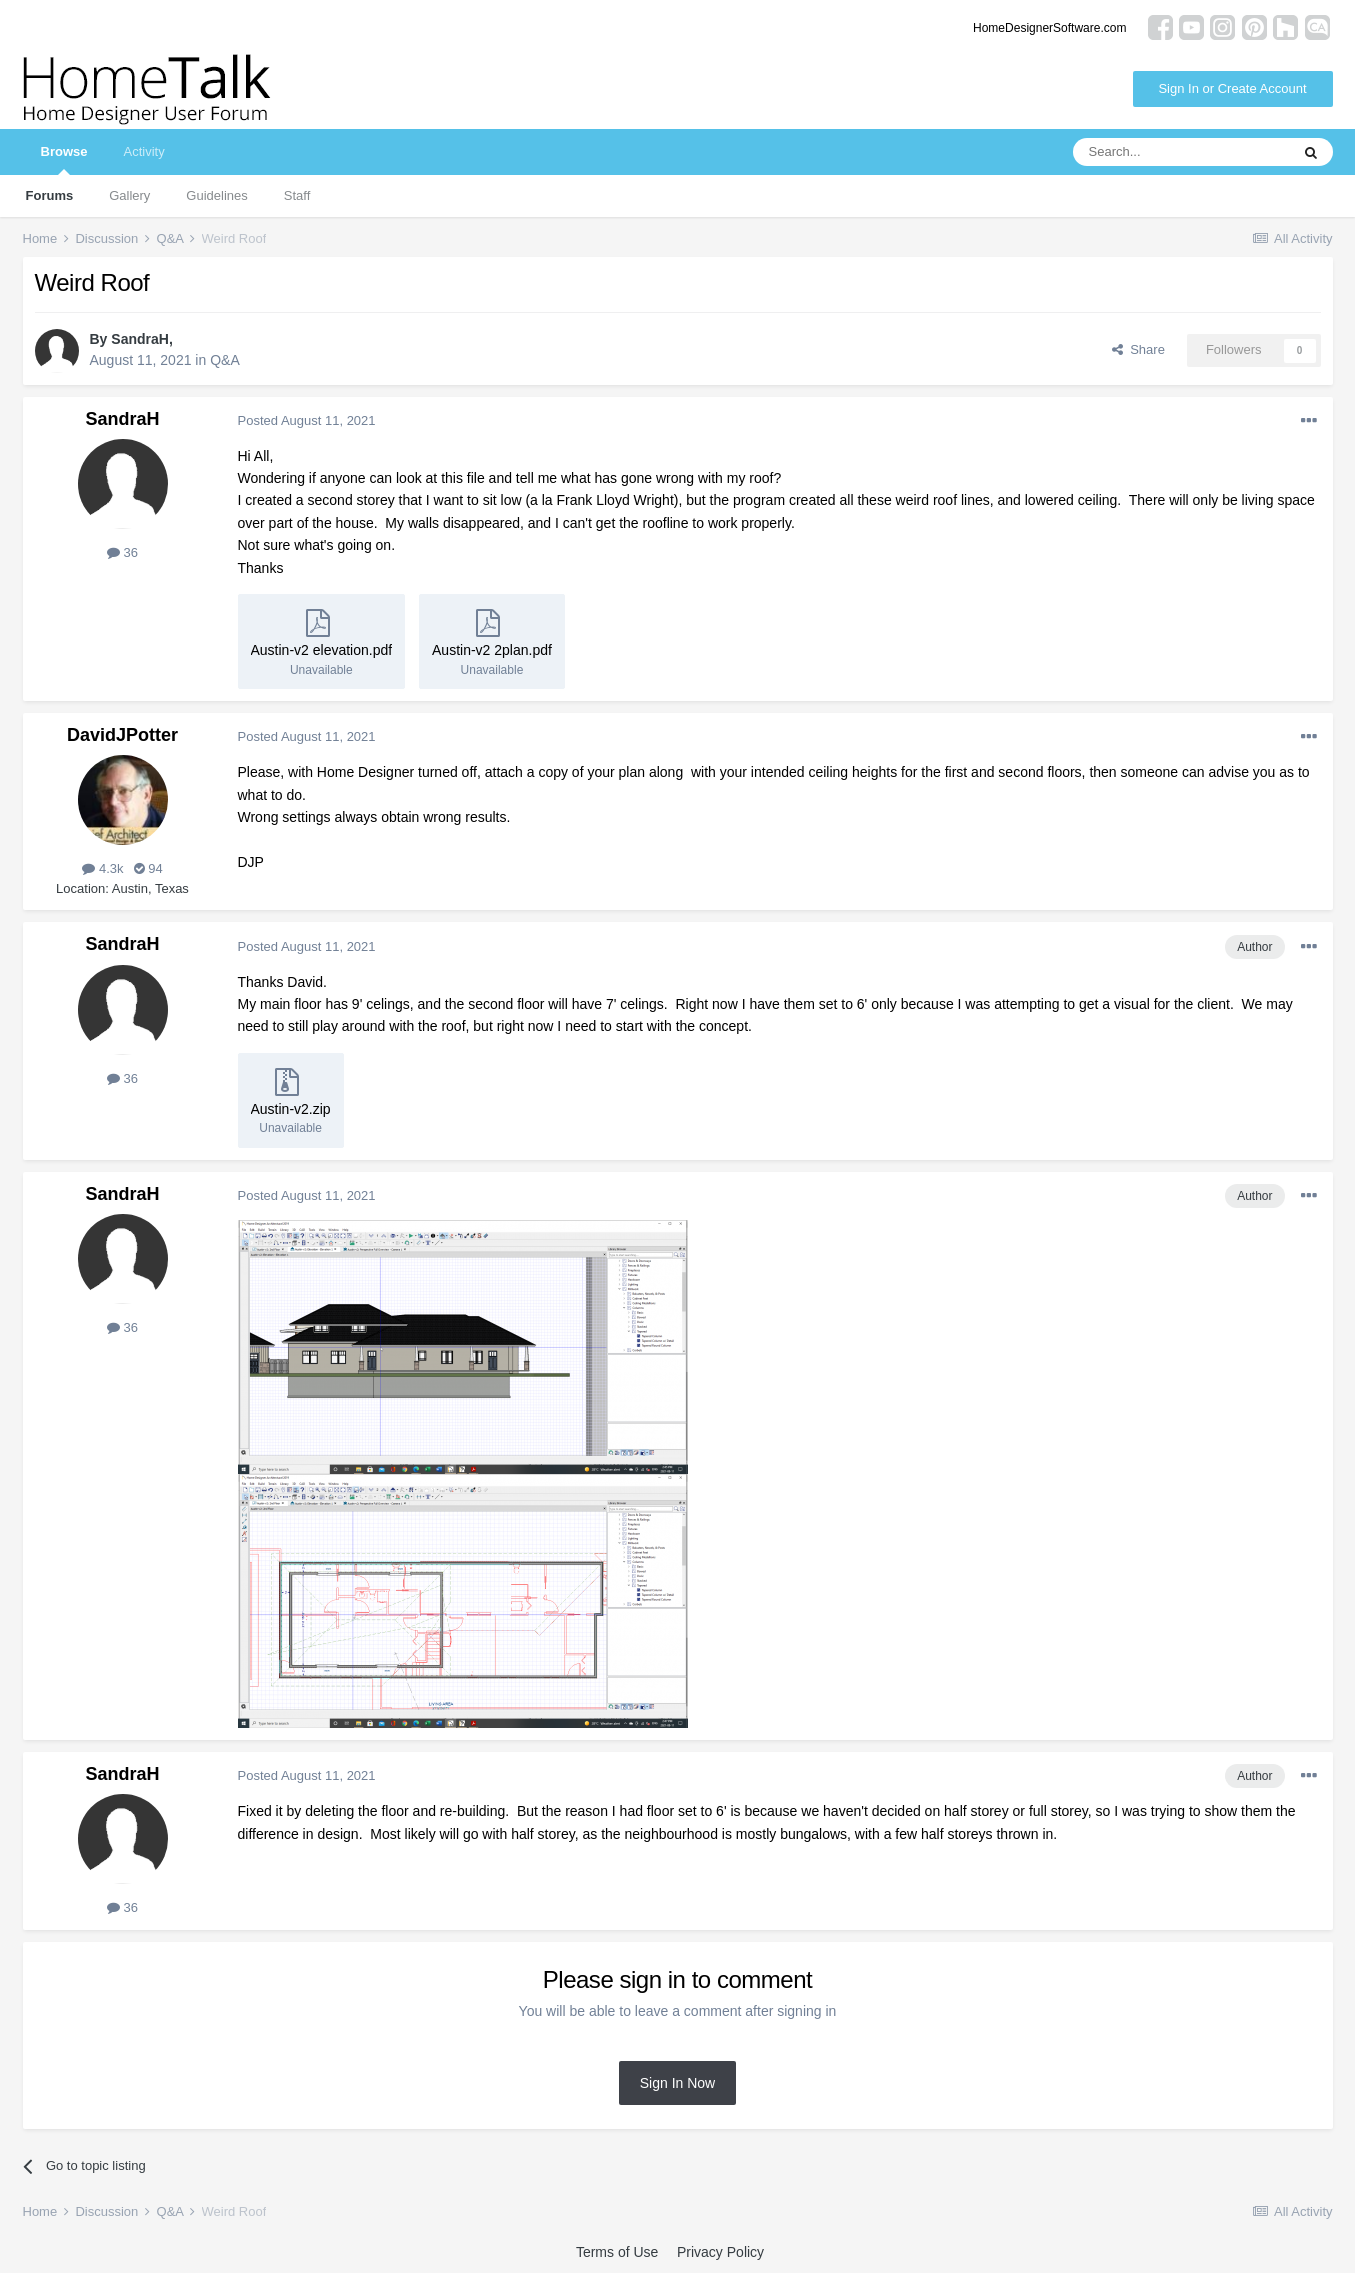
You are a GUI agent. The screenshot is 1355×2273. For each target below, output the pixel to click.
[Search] (1181, 152)
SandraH (140, 339)
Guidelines (216, 195)
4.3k (102, 868)
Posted (307, 420)
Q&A (225, 360)
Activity (143, 151)
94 (148, 868)
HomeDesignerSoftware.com (1049, 28)
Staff (297, 195)
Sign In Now (677, 2083)
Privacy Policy (720, 2252)
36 (122, 552)
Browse (64, 159)
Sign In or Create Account (1232, 88)
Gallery (129, 195)
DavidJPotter (122, 735)
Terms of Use (617, 2252)
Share (1138, 349)
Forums (50, 195)
